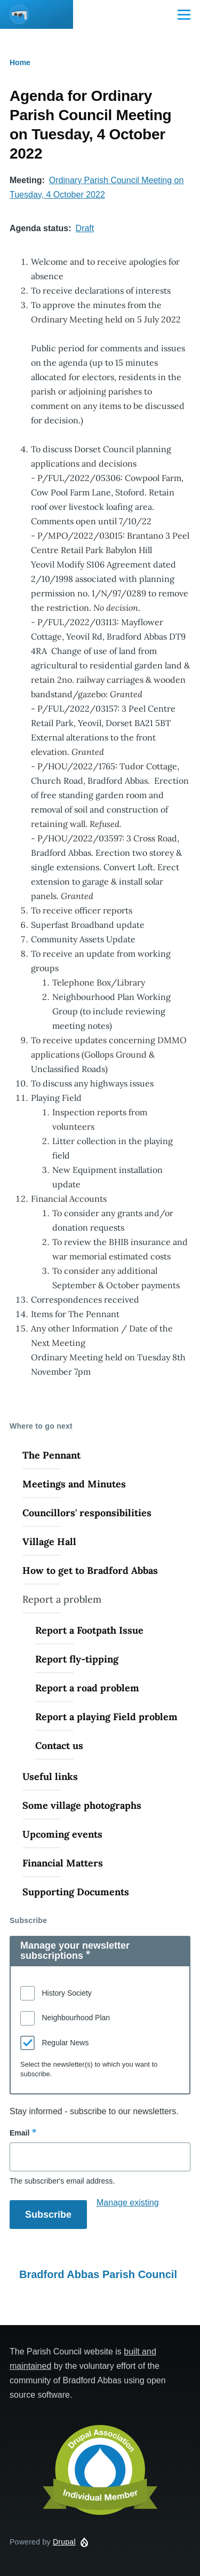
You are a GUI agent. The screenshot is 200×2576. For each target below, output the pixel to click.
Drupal (64, 2542)
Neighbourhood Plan (76, 2017)
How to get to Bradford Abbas (90, 1570)
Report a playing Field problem (106, 1717)
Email (19, 2133)
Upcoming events (62, 1834)
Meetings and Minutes (74, 1484)
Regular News (65, 2042)
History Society (66, 1993)
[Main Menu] (184, 14)
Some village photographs (81, 1805)
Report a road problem (87, 1688)
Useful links (50, 1776)
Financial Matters (62, 1863)
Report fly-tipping (76, 1659)
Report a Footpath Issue (89, 1630)
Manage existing (128, 2202)
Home (20, 62)
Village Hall (49, 1541)
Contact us (59, 1745)
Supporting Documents (75, 1892)
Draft (85, 228)
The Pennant (51, 1455)
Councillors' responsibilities (86, 1513)
